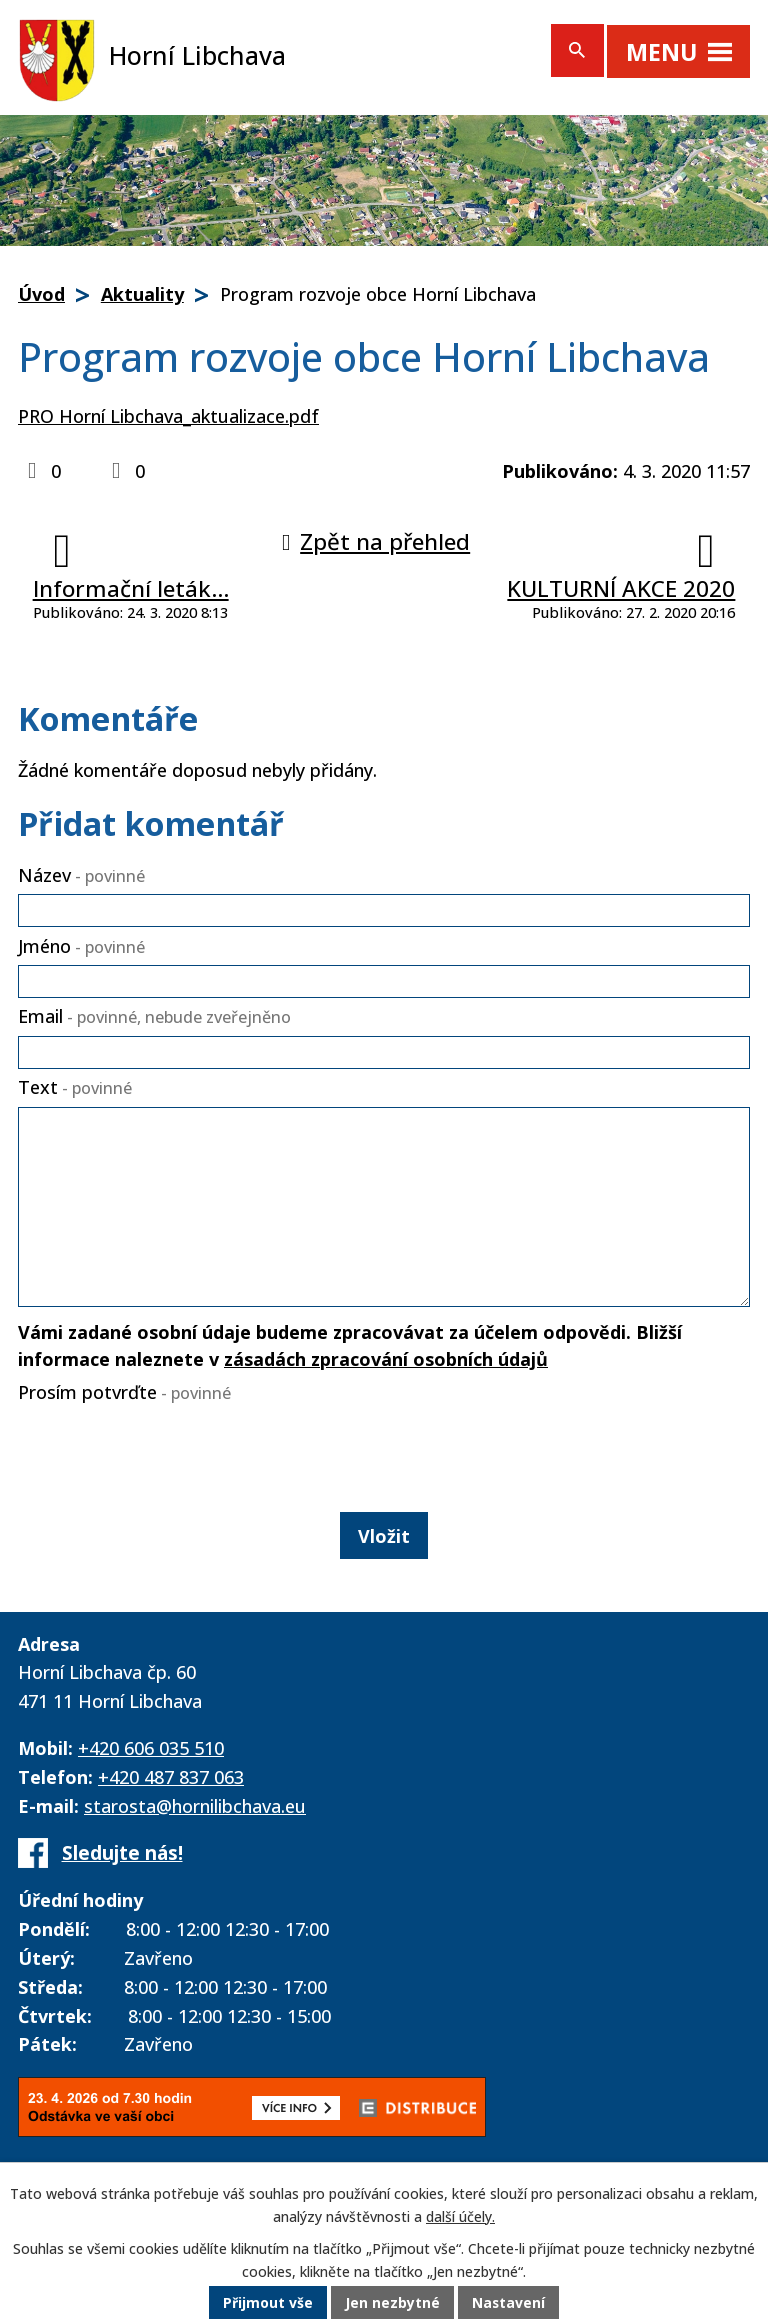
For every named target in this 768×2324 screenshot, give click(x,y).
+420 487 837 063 (171, 1777)
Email (154, 1016)
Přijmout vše (268, 2303)
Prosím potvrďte (124, 1392)
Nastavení (509, 2303)
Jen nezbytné (392, 2303)
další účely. (460, 2216)
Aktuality (142, 294)
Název (81, 875)
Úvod (41, 294)
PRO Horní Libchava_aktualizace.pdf (168, 416)
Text (75, 1087)
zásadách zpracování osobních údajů (386, 1359)
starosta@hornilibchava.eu (195, 1806)
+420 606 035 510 (151, 1748)
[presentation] (163, 1454)
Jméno (81, 946)
